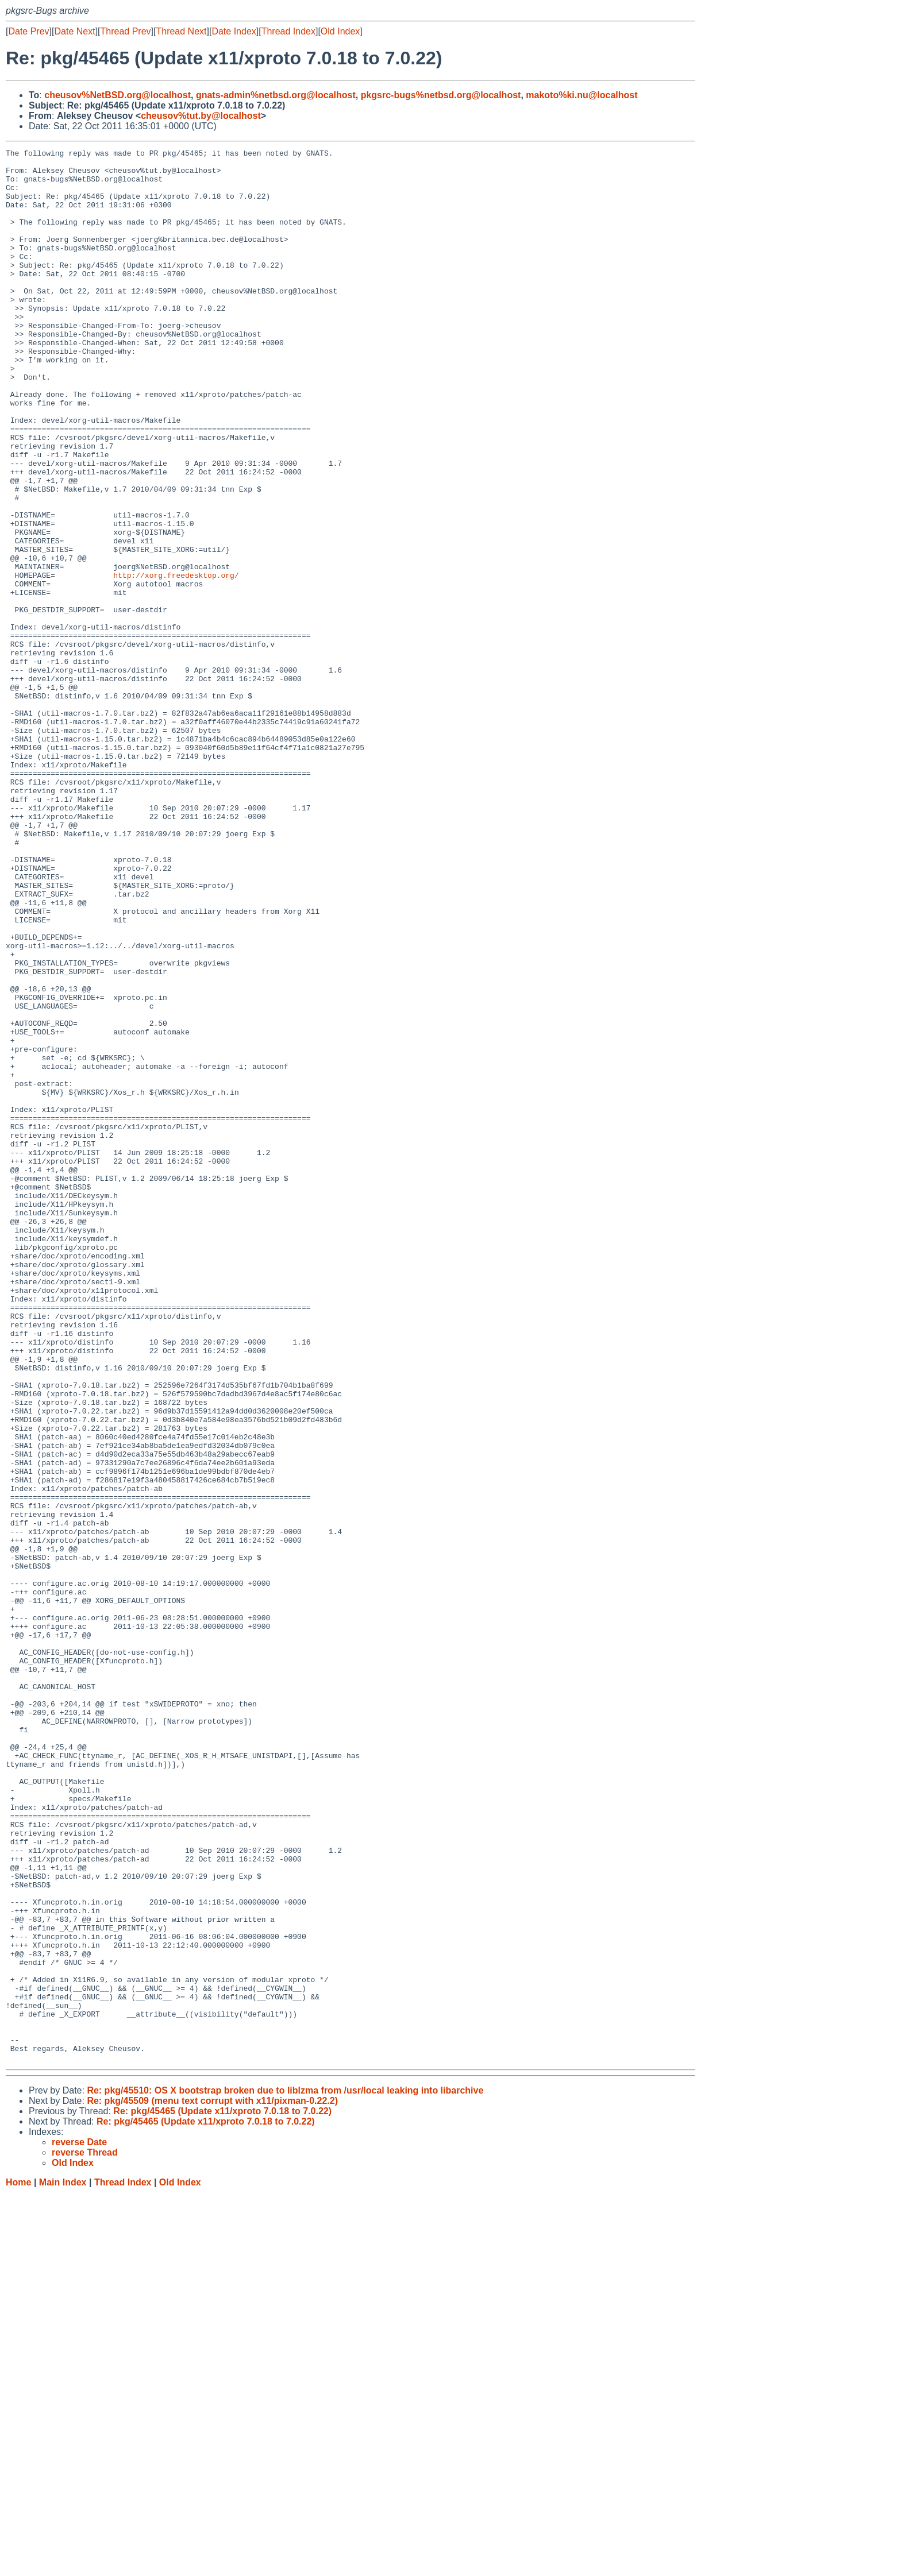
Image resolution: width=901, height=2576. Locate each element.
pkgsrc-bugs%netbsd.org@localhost (441, 95)
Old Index (340, 31)
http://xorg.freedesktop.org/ (175, 661)
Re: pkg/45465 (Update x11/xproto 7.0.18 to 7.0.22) (222, 2493)
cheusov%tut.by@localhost (201, 116)
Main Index (63, 2565)
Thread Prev (126, 31)
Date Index (233, 31)
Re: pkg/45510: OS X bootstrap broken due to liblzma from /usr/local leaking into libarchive (285, 2473)
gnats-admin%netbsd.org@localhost (276, 95)
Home (18, 2565)
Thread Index (288, 31)
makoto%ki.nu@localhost (581, 95)
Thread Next (181, 31)
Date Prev (28, 31)
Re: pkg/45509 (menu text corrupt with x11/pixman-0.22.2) (212, 2483)
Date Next (74, 31)
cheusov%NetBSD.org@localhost (117, 95)
